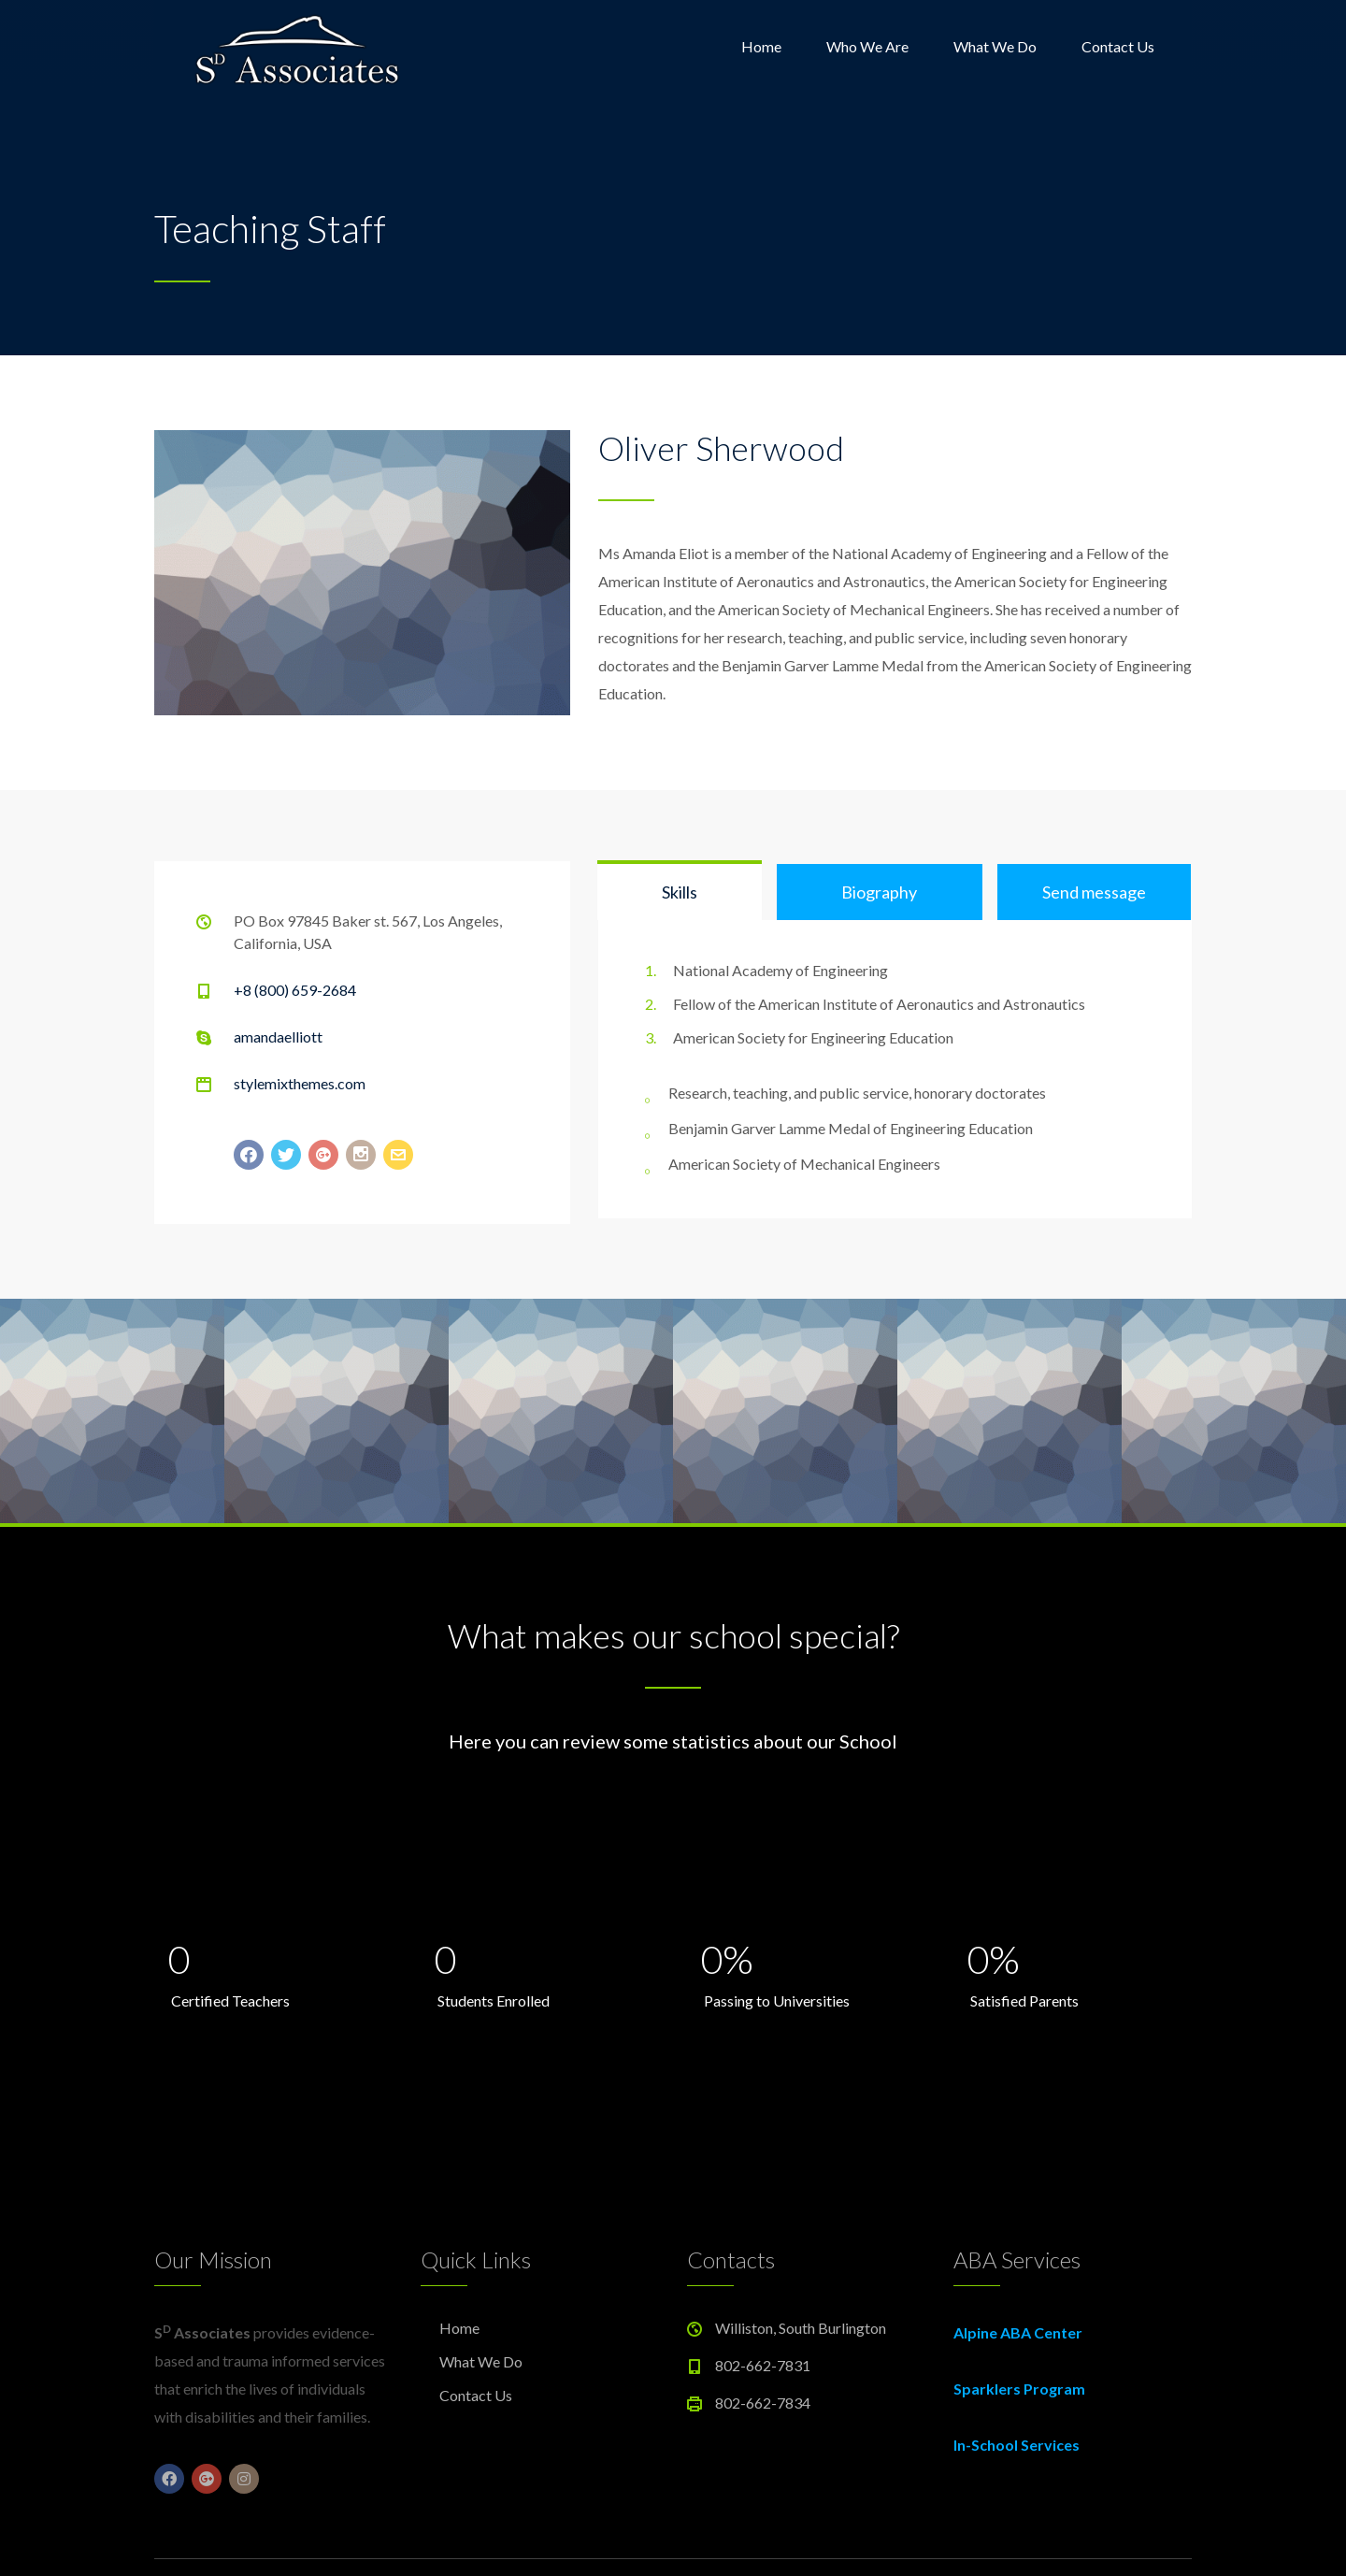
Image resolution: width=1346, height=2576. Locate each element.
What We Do (995, 46)
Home (761, 46)
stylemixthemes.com (299, 1083)
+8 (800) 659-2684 (295, 990)
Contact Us (1117, 46)
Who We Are (867, 46)
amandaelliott (278, 1036)
